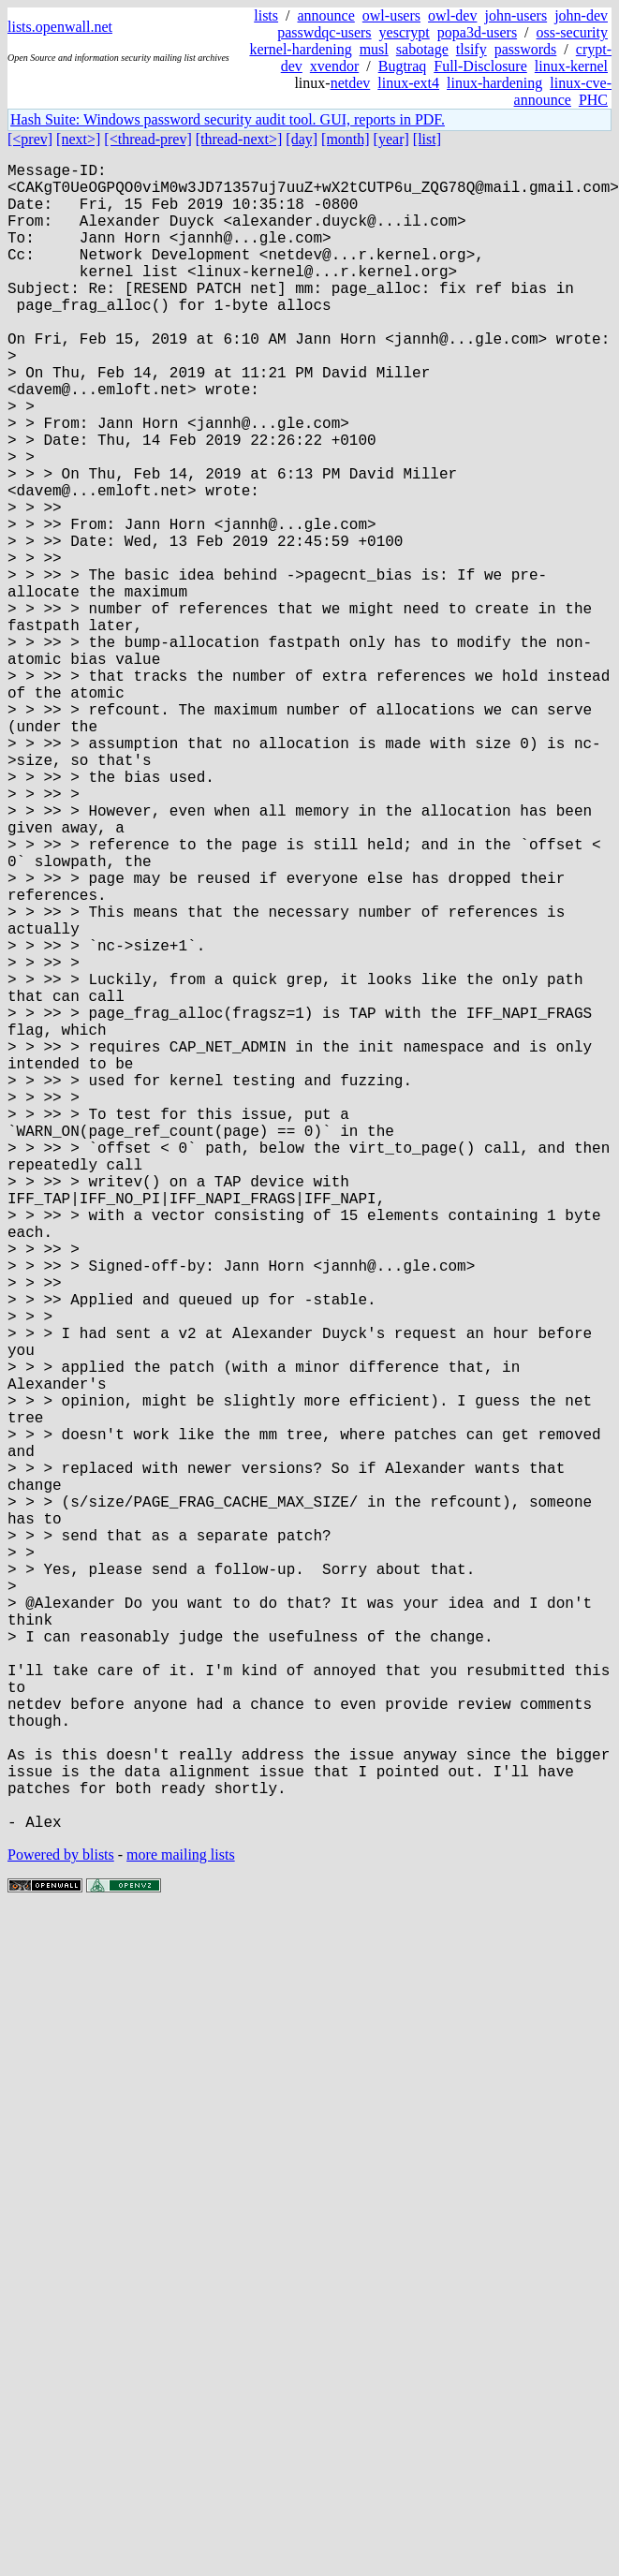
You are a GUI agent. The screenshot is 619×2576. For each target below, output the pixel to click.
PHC (593, 100)
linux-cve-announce (563, 91)
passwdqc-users (324, 32)
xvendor (334, 66)
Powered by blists (60, 2225)
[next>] (78, 139)
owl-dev (452, 15)
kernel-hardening (300, 49)
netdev (351, 83)
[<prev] (29, 139)
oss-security (572, 32)
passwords (525, 49)
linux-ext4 (408, 83)
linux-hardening (494, 83)
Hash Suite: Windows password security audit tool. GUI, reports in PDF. (227, 119)
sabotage (422, 49)
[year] (391, 139)
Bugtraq (402, 66)
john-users (515, 15)
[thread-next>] (239, 139)
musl (374, 49)
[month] (345, 139)
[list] (427, 139)
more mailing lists (180, 2225)
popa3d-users (477, 32)
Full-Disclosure (480, 66)
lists (266, 15)
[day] (301, 139)
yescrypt (404, 32)
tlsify (471, 49)
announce (326, 15)
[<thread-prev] (147, 139)
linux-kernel (571, 66)
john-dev (581, 15)
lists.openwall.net (59, 27)
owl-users (391, 15)
